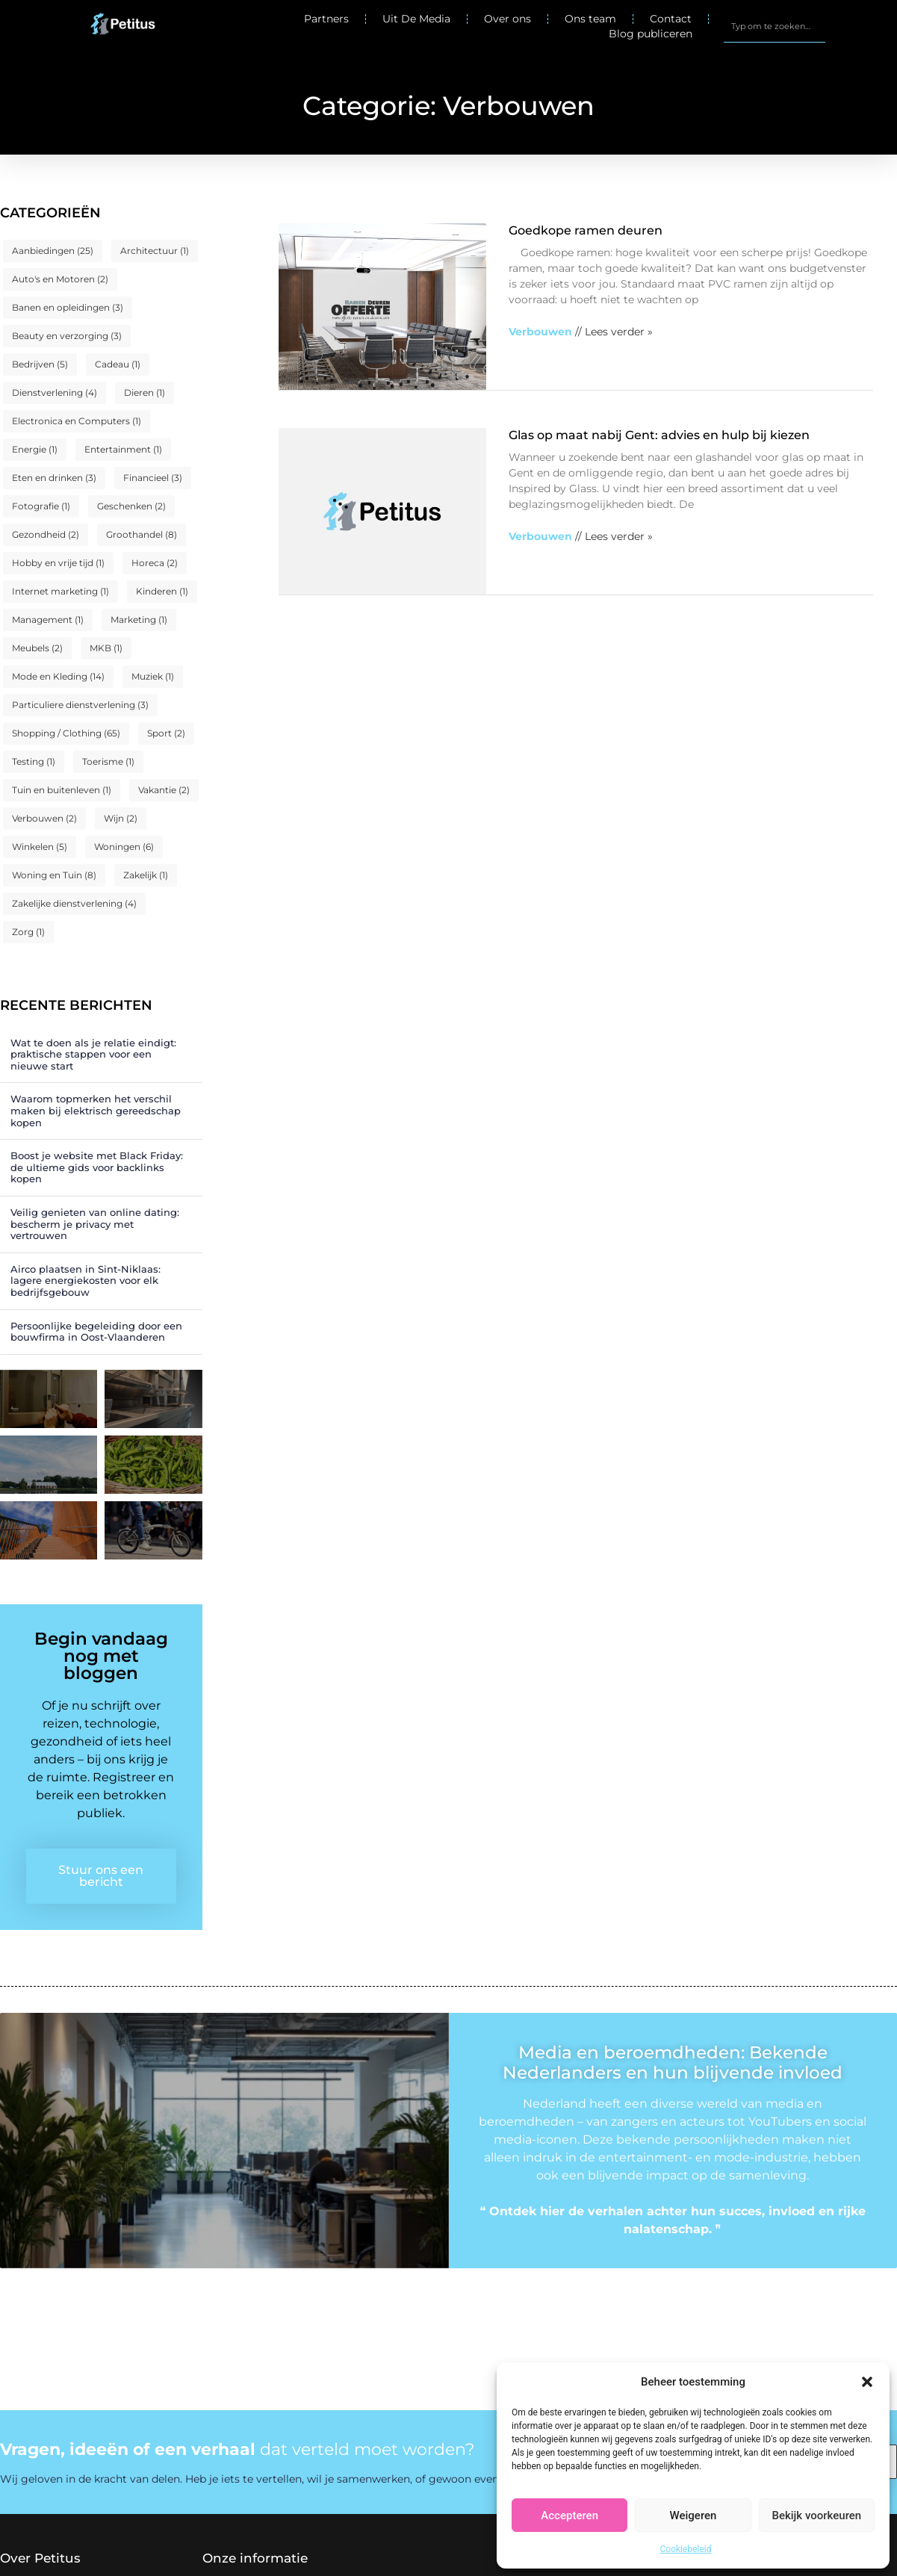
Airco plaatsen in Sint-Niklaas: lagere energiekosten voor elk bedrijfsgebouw (85, 1280)
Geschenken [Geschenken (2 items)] (131, 506)
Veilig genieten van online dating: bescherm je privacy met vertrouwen (94, 1223)
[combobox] (774, 26)
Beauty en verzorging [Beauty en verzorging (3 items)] (67, 335)
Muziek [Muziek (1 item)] (152, 676)
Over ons (507, 18)
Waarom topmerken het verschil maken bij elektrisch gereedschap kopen (95, 1110)
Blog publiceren (650, 33)
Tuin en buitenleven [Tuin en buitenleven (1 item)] (61, 789)
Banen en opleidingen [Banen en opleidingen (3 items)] (67, 307)
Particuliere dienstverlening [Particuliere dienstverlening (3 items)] (80, 704)
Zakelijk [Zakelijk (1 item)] (145, 875)
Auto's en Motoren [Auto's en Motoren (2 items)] (60, 279)
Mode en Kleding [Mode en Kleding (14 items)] (58, 676)
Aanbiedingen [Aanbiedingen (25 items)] (52, 250)
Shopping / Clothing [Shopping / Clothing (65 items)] (66, 733)
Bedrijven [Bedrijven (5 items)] (40, 364)
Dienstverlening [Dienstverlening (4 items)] (54, 392)
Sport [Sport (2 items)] (166, 733)
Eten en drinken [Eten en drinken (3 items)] (54, 477)
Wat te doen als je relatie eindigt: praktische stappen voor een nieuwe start (93, 1054)
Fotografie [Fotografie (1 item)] (41, 506)
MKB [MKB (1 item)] (106, 648)
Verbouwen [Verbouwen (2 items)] (44, 818)
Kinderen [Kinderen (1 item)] (162, 591)
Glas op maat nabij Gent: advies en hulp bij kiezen (659, 435)
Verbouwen (540, 331)
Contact (671, 18)
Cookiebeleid (686, 2549)
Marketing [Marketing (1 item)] (139, 619)
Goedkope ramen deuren (585, 230)
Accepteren (569, 2515)
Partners (326, 18)
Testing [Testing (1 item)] (33, 761)
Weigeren (693, 2515)
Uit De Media (416, 18)
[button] (867, 2381)
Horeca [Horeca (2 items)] (154, 562)
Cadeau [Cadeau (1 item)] (117, 364)
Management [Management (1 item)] (48, 619)
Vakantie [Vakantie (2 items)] (164, 789)
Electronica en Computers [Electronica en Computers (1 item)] (76, 420)
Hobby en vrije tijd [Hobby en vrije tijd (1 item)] (58, 562)
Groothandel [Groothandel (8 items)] (141, 534)
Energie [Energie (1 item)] (35, 449)
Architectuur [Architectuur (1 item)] (154, 250)
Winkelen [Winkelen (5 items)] (39, 846)
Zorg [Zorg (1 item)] (28, 931)
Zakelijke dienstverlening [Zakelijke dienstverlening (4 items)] (74, 903)
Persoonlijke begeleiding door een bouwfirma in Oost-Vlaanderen (96, 1332)
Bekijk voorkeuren (816, 2515)
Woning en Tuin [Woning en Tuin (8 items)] (54, 875)
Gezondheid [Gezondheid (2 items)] (45, 534)
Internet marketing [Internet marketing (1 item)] (60, 591)
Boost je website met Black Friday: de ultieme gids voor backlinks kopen (96, 1167)
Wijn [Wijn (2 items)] (120, 818)
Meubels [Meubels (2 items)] (37, 648)
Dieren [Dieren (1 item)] (144, 392)
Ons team (590, 18)
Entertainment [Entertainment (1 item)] (123, 449)
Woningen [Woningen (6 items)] (124, 846)
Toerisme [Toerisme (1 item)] (108, 761)
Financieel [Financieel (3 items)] (152, 477)
